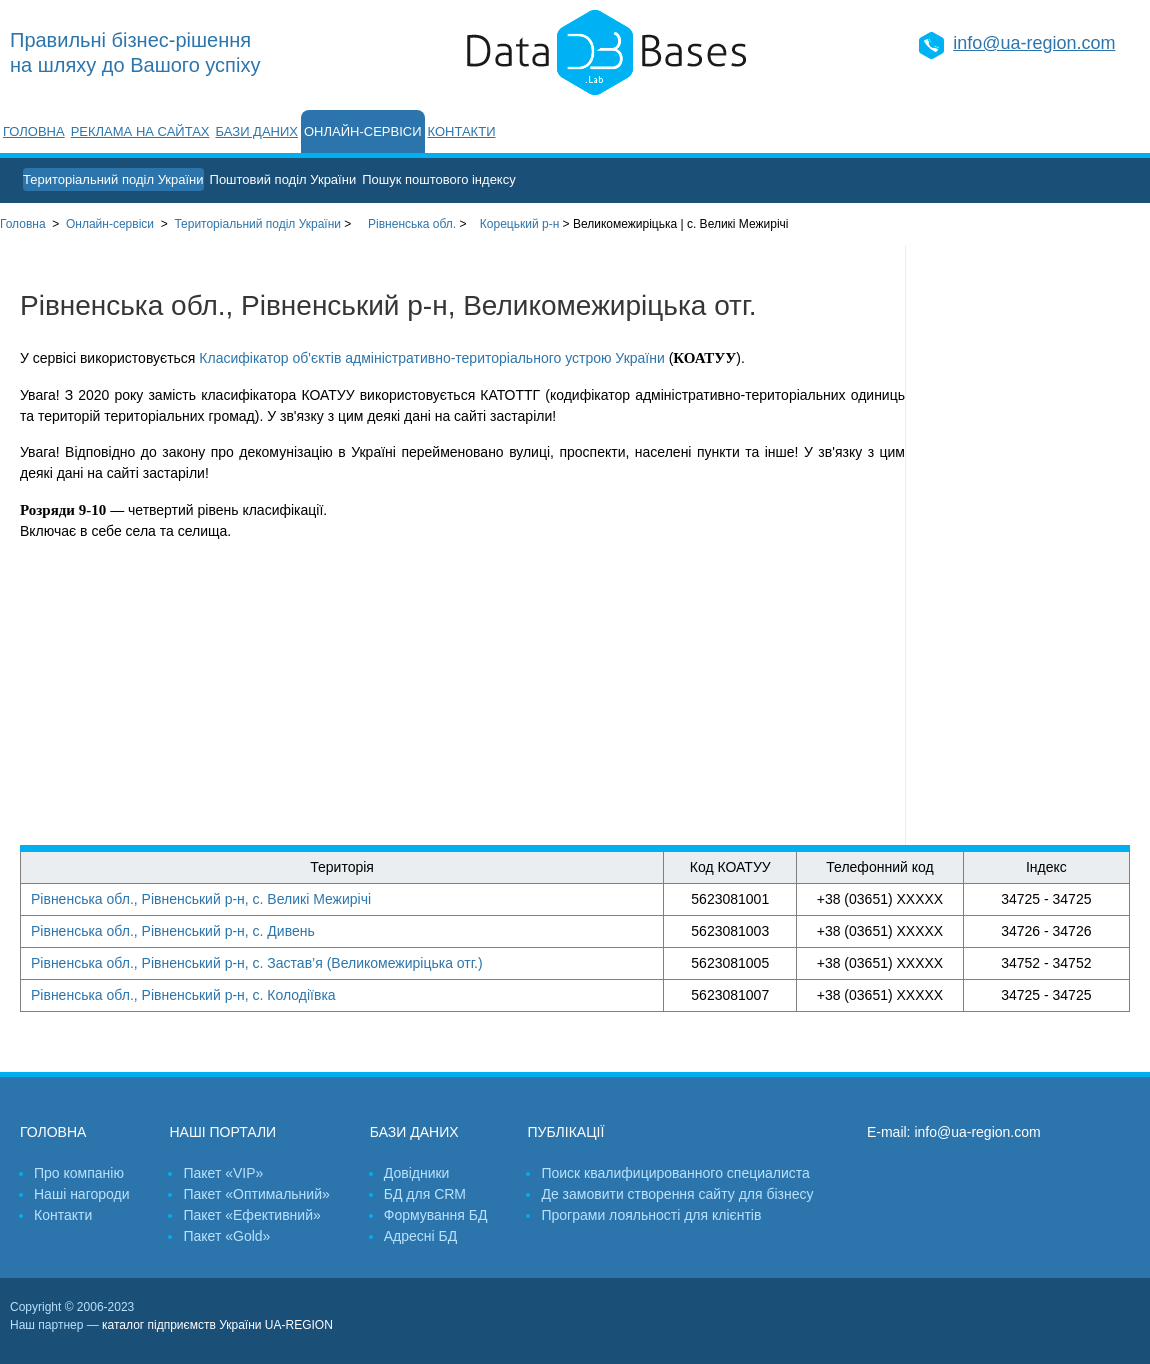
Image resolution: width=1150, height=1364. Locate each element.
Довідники (417, 1173)
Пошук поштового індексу (439, 179)
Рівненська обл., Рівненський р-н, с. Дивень (173, 931)
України (257, 224)
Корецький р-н (519, 224)
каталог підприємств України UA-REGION (217, 1325)
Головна (34, 131)
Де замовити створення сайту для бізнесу (677, 1194)
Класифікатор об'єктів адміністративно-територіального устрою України (431, 358)
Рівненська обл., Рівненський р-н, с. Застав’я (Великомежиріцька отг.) (257, 963)
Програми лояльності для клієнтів (651, 1215)
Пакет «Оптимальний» (256, 1194)
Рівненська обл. (412, 224)
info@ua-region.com (1034, 43)
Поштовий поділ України (283, 179)
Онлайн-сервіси (363, 131)
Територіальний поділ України (113, 179)
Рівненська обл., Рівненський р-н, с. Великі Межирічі (201, 899)
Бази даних (257, 131)
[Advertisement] (1028, 545)
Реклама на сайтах (140, 131)
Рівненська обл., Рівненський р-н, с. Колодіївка (183, 995)
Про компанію (79, 1173)
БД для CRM (425, 1194)
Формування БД (436, 1215)
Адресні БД (420, 1236)
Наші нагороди (81, 1194)
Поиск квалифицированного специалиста (675, 1173)
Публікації (565, 1132)
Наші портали (222, 1132)
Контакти (462, 131)
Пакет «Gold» (226, 1236)
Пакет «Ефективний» (251, 1215)
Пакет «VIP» (223, 1173)
